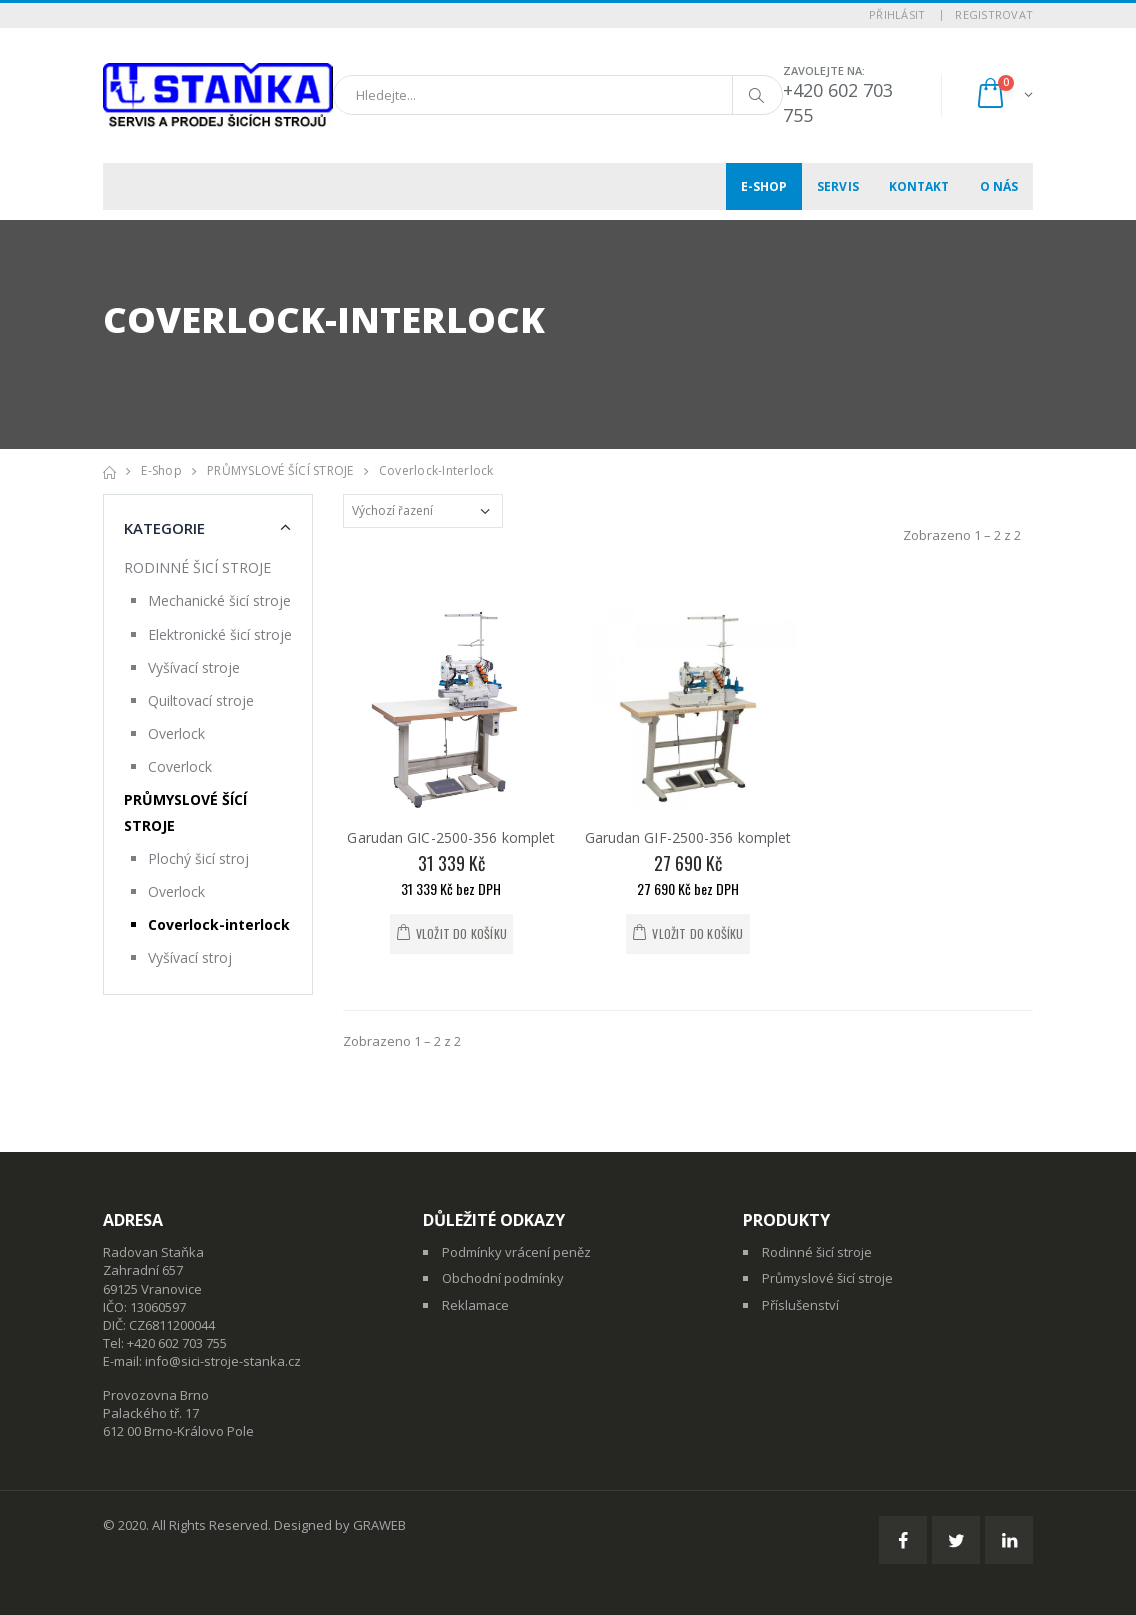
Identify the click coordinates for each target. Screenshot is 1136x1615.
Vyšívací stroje (194, 667)
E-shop (764, 186)
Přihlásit (897, 14)
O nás (999, 186)
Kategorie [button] (164, 528)
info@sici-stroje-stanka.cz (223, 1361)
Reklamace (475, 1305)
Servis (838, 186)
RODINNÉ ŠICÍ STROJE (197, 567)
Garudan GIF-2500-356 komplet (688, 837)
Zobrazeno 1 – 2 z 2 (962, 535)
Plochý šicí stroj (198, 858)
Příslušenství (800, 1305)
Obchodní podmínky (503, 1278)
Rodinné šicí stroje (817, 1252)
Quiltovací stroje (201, 700)
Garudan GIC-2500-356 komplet (451, 837)
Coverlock (180, 766)
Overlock (176, 733)
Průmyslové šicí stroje (827, 1278)
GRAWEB (379, 1525)
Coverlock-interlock (436, 470)
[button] (1003, 95)
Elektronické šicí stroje (220, 634)
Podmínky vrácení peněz (516, 1252)
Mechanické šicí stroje (219, 600)
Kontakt (919, 186)
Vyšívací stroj (190, 957)
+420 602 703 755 (177, 1343)
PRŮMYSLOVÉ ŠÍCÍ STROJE (280, 470)
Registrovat (994, 14)
